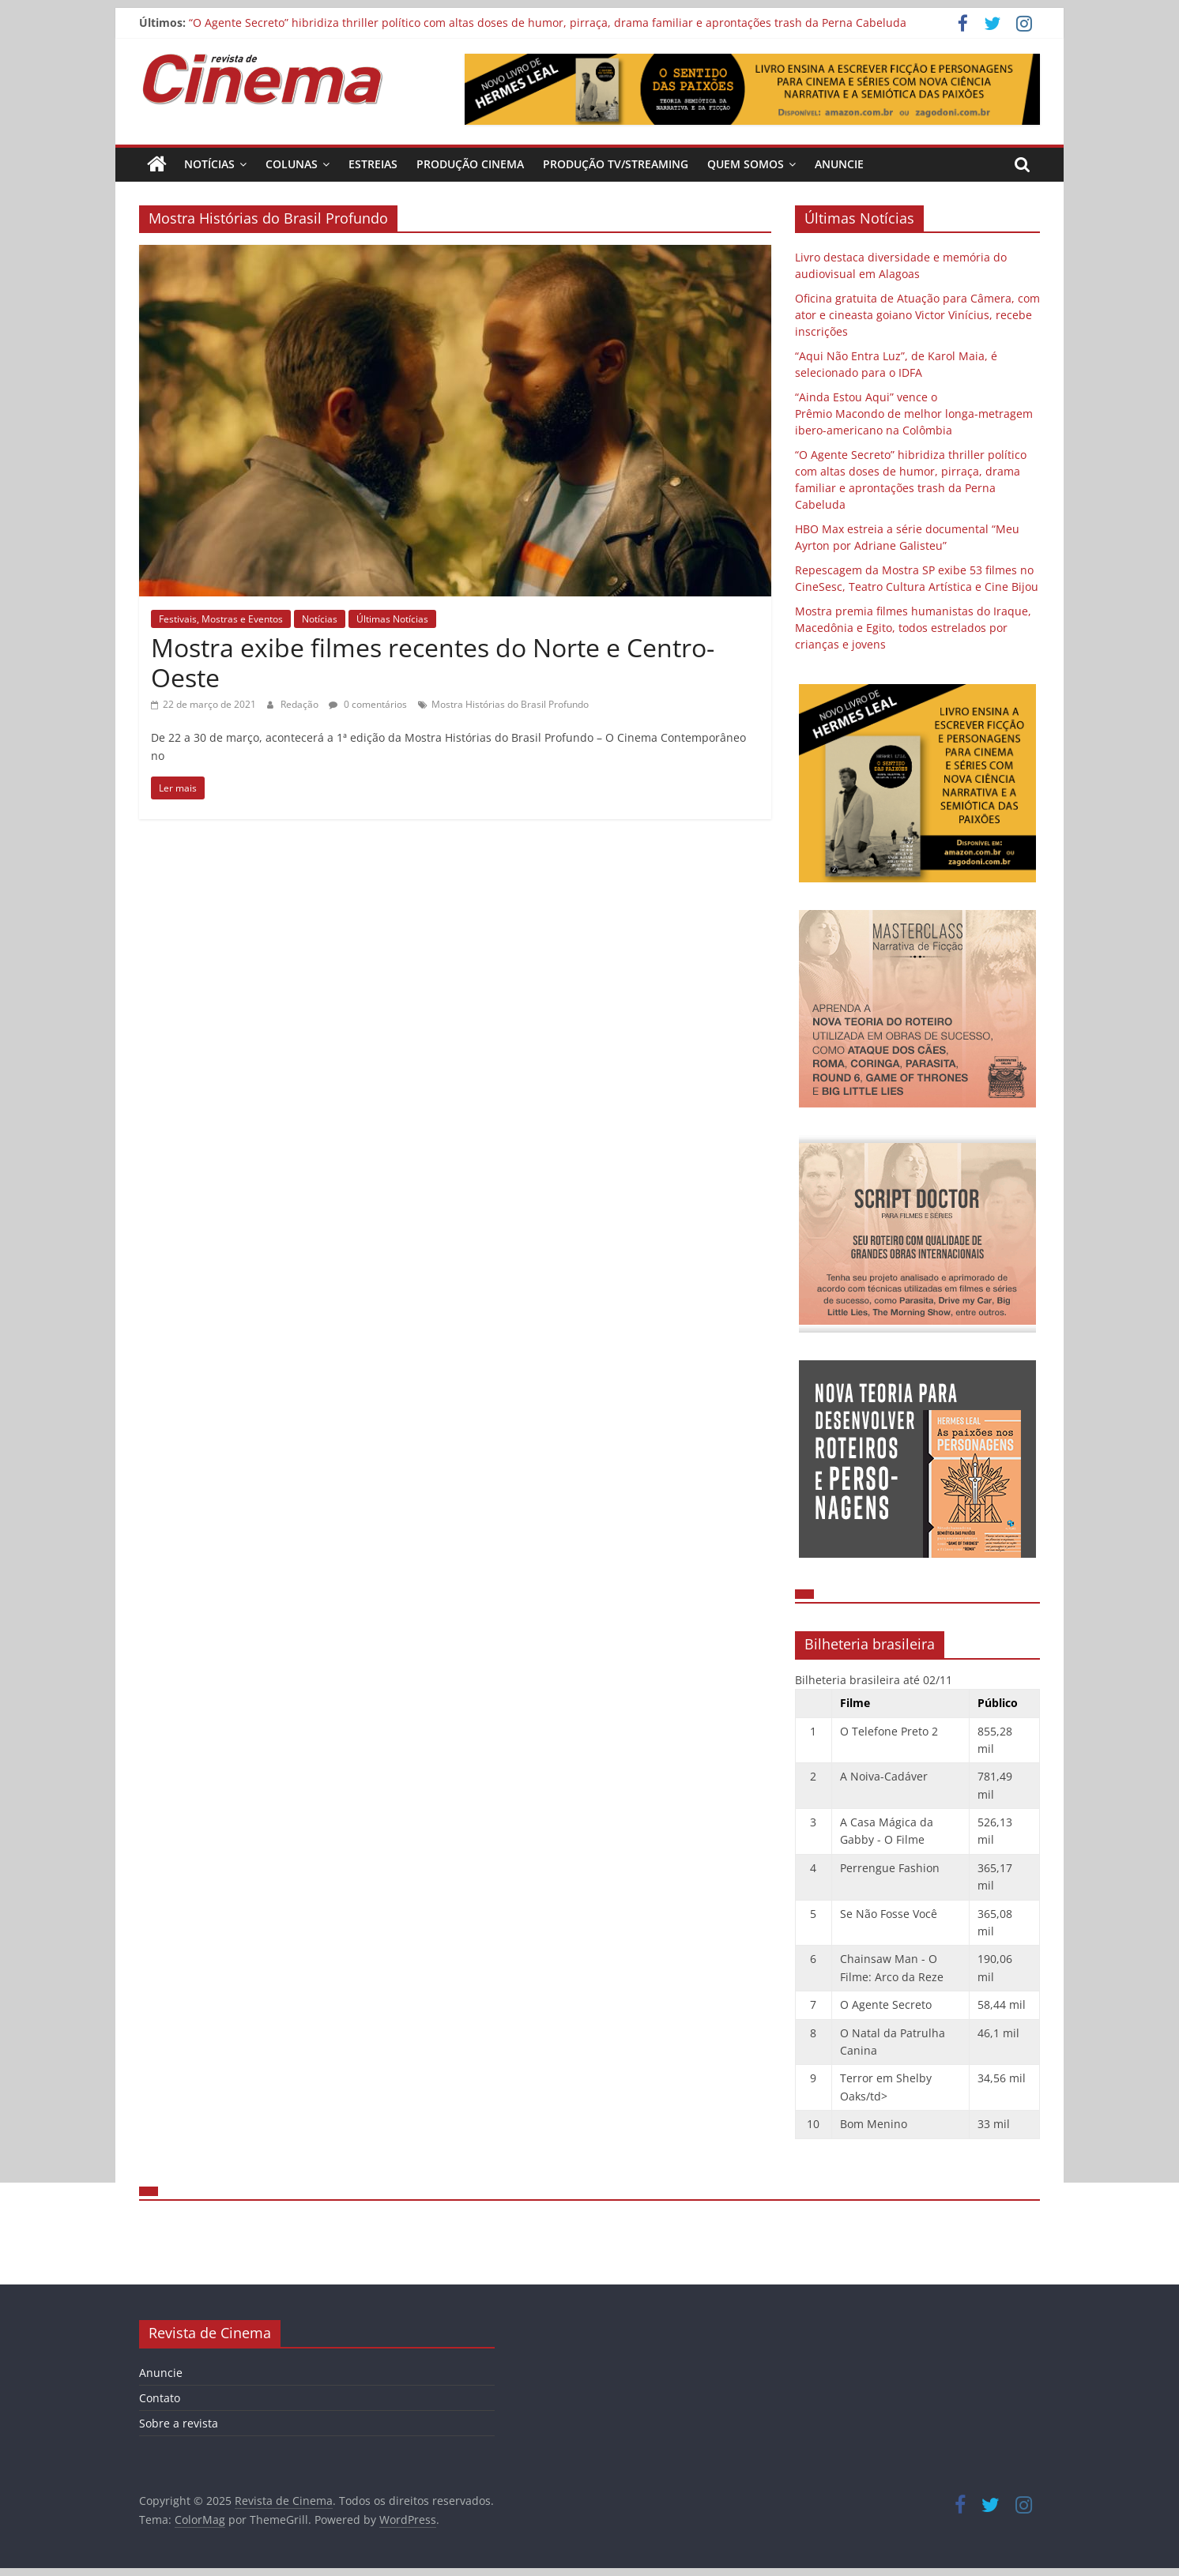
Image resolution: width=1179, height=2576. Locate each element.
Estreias (372, 163)
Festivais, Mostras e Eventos (221, 619)
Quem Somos (745, 163)
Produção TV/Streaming (615, 163)
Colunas (292, 163)
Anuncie (839, 163)
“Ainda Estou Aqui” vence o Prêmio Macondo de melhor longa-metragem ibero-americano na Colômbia (914, 413)
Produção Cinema (470, 163)
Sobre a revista (178, 2423)
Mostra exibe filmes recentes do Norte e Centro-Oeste (432, 662)
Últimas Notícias (392, 619)
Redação (301, 704)
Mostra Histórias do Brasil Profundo (510, 704)
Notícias (209, 163)
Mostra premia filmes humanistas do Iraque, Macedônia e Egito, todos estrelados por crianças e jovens (913, 628)
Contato (159, 2397)
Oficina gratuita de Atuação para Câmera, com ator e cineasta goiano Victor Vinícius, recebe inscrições (917, 315)
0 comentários (368, 704)
